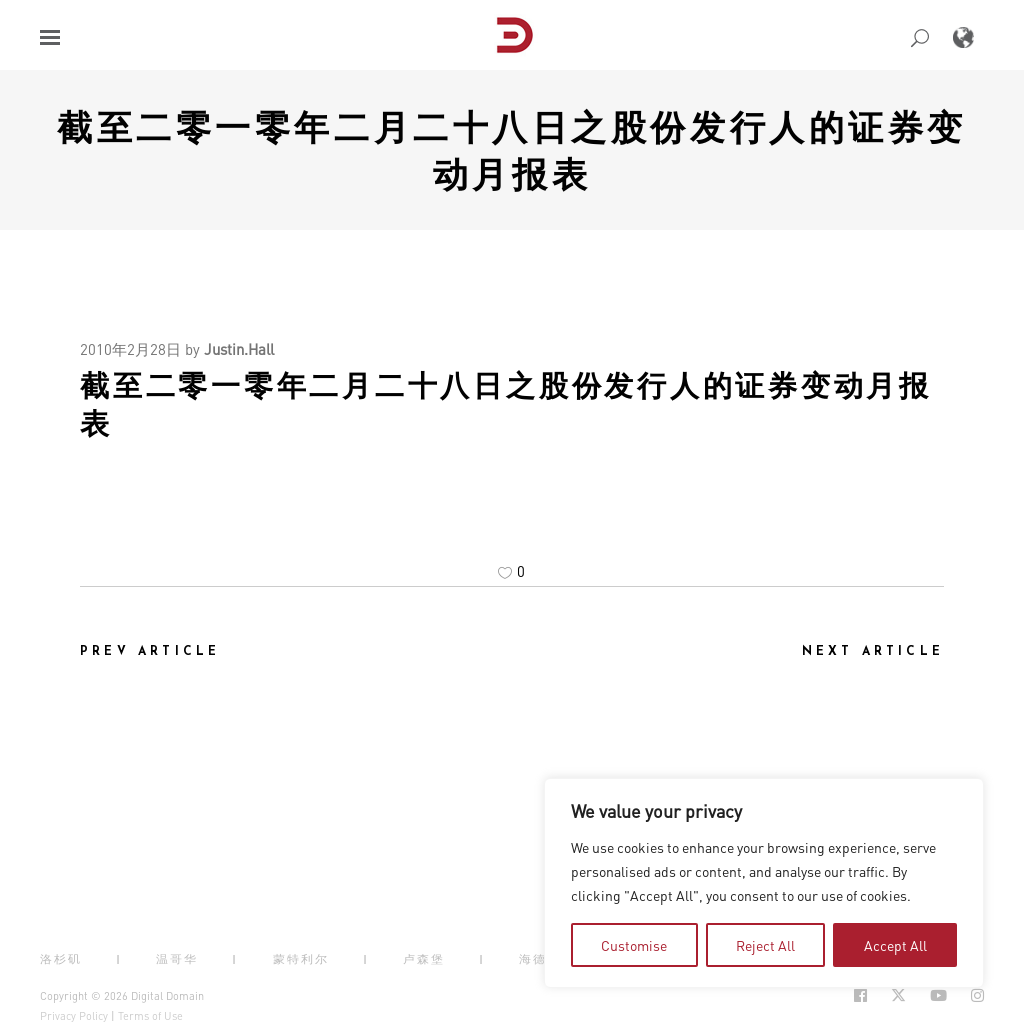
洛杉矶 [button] (61, 959)
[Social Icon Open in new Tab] (860, 995)
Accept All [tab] (895, 945)
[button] (50, 37)
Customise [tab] (634, 945)
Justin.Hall (239, 349)
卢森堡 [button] (424, 959)
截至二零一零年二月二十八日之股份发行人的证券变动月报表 (512, 149)
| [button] (119, 959)
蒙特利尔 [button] (301, 959)
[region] (764, 883)
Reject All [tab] (765, 945)
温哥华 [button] (177, 959)
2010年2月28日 (130, 349)
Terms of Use (150, 1016)
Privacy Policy (74, 1016)
